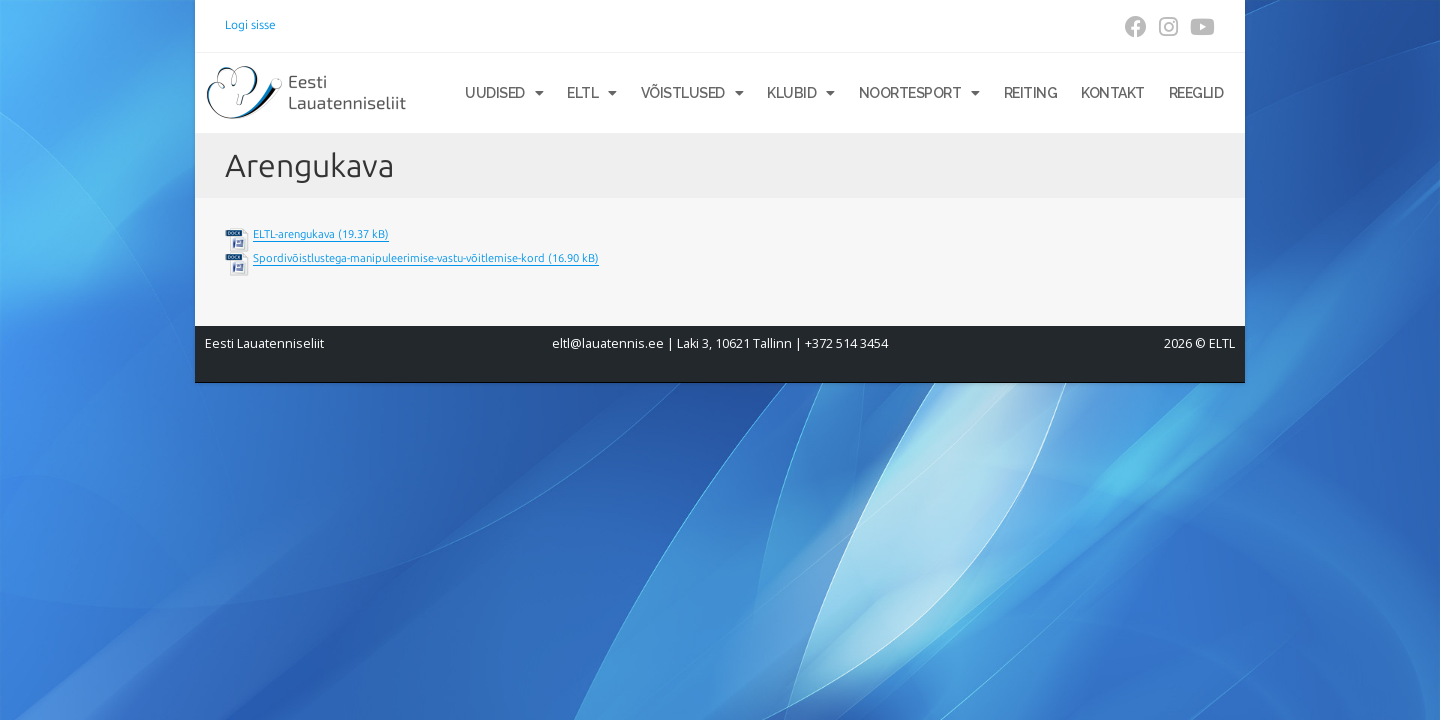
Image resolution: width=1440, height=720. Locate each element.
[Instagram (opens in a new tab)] (1168, 27)
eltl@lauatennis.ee (608, 343)
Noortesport (919, 93)
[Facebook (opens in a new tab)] (1136, 27)
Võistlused (692, 93)
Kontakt (1113, 93)
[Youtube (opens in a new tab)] (1199, 27)
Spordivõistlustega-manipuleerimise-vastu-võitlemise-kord (399, 258)
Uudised (504, 93)
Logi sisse (250, 25)
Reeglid (1196, 93)
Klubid (801, 93)
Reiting (1031, 93)
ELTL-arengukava (294, 234)
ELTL (592, 93)
